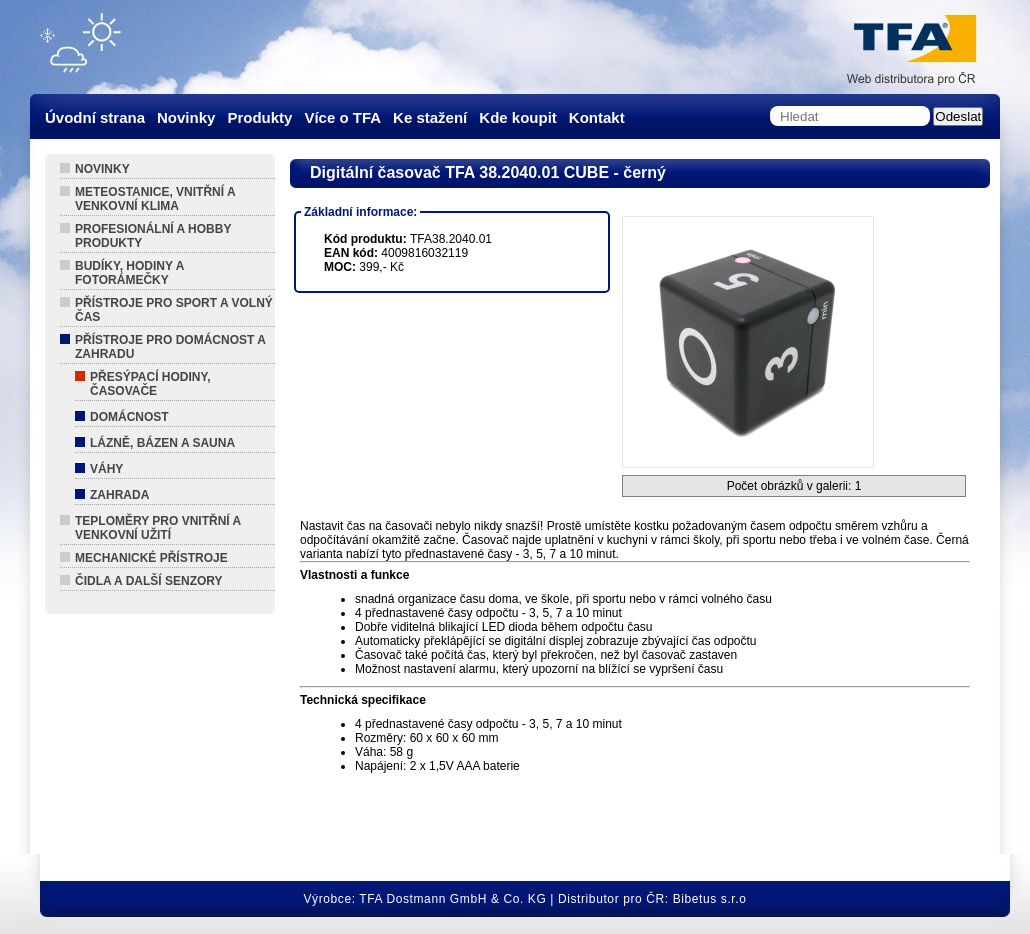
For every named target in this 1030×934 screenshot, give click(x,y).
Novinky (102, 169)
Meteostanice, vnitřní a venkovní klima (155, 199)
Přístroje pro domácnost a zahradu (170, 347)
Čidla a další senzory (149, 581)
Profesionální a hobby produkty (153, 236)
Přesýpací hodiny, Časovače (150, 384)
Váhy (106, 469)
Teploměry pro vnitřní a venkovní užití (158, 528)
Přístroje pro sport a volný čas (174, 310)
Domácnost (129, 417)
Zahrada (119, 495)
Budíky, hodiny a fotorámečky (129, 273)
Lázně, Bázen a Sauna (162, 443)
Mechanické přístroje (151, 558)
